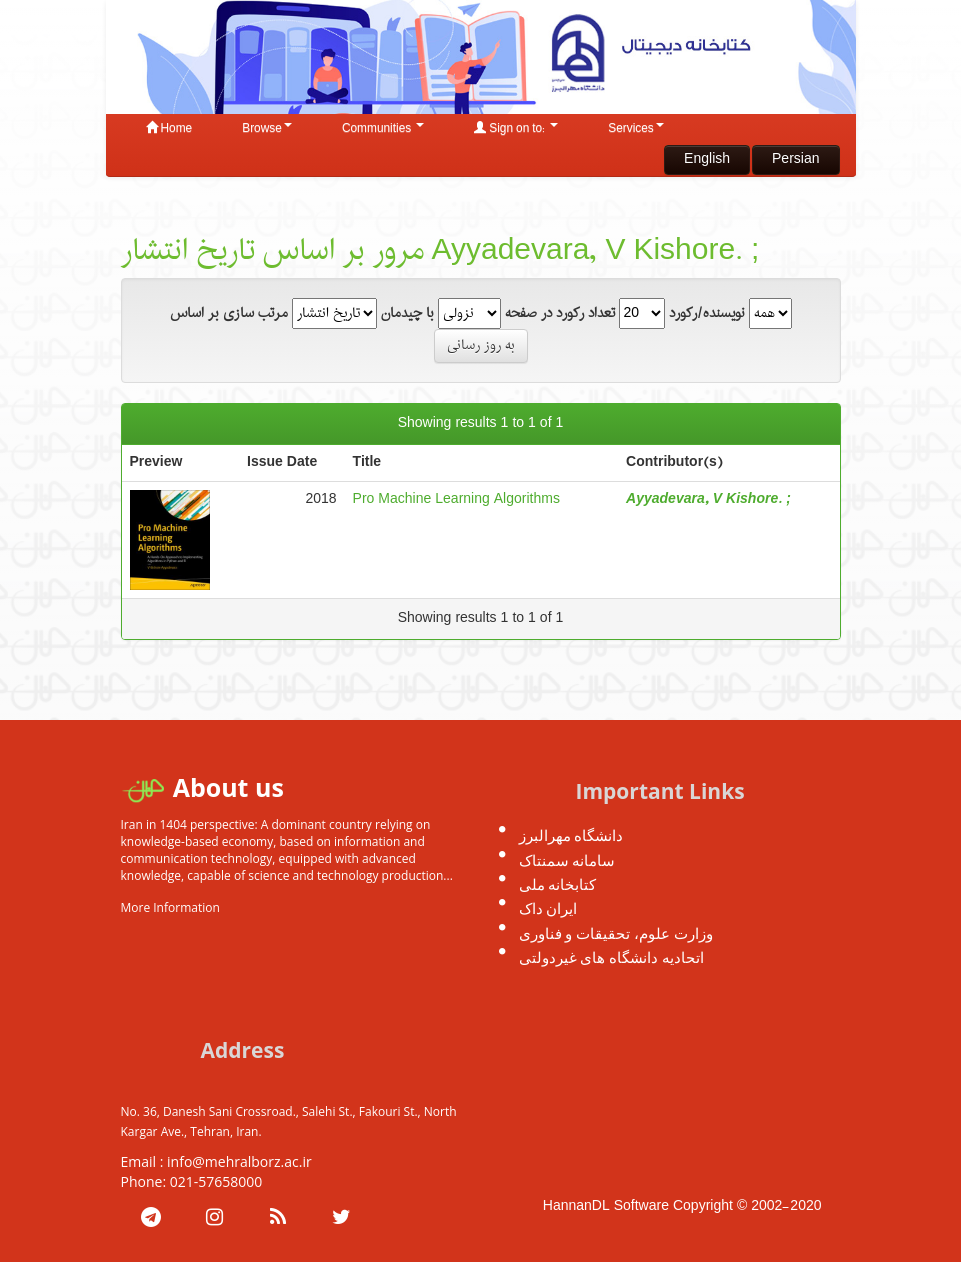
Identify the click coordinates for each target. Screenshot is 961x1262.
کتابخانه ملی (558, 884)
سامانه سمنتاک (567, 860)
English (707, 159)
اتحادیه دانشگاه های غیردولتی (612, 957)
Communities (383, 129)
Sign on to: (516, 129)
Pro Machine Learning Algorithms (456, 499)
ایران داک (548, 908)
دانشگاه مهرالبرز (571, 835)
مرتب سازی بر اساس (229, 314)
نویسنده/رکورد (707, 314)
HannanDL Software (606, 1206)
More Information (170, 907)
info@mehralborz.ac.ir (239, 1161)
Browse (267, 129)
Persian (795, 159)
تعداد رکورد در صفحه (560, 314)
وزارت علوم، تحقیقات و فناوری (616, 933)
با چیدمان (407, 314)
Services (636, 129)
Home (169, 129)
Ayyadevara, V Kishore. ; (708, 499)
